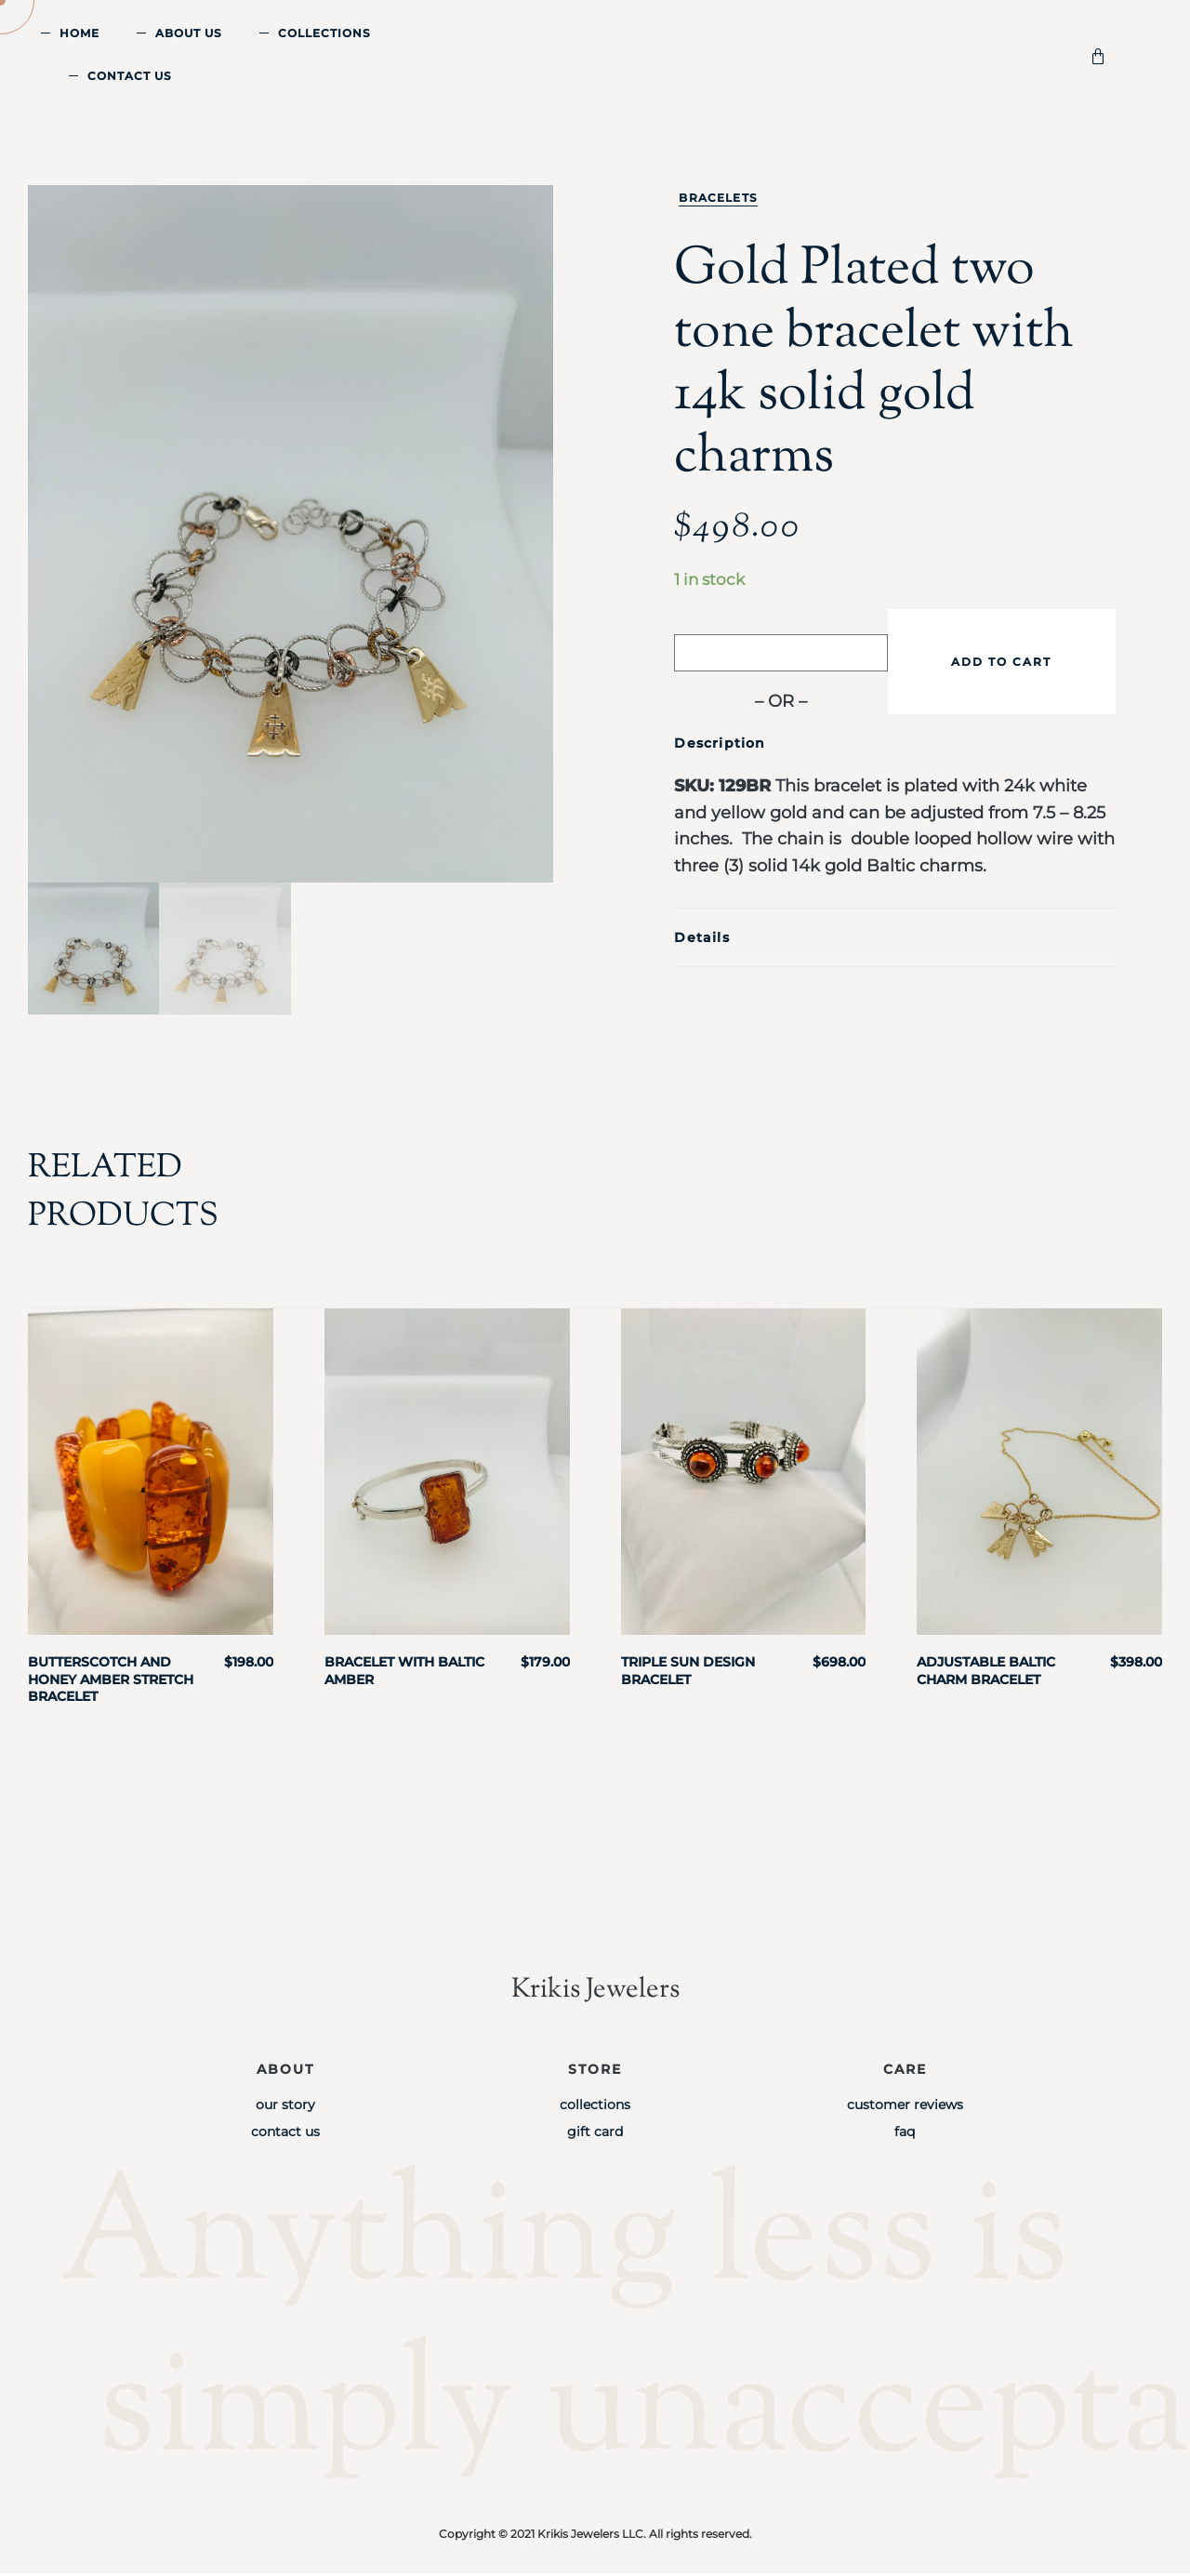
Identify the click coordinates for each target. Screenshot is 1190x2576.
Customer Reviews (905, 2106)
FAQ (904, 2134)
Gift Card (595, 2134)
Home (79, 33)
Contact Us (129, 76)
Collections (324, 33)
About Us (188, 33)
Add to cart (1001, 662)
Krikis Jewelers (595, 1991)
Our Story (285, 2106)
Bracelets (718, 198)
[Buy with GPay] (781, 652)
